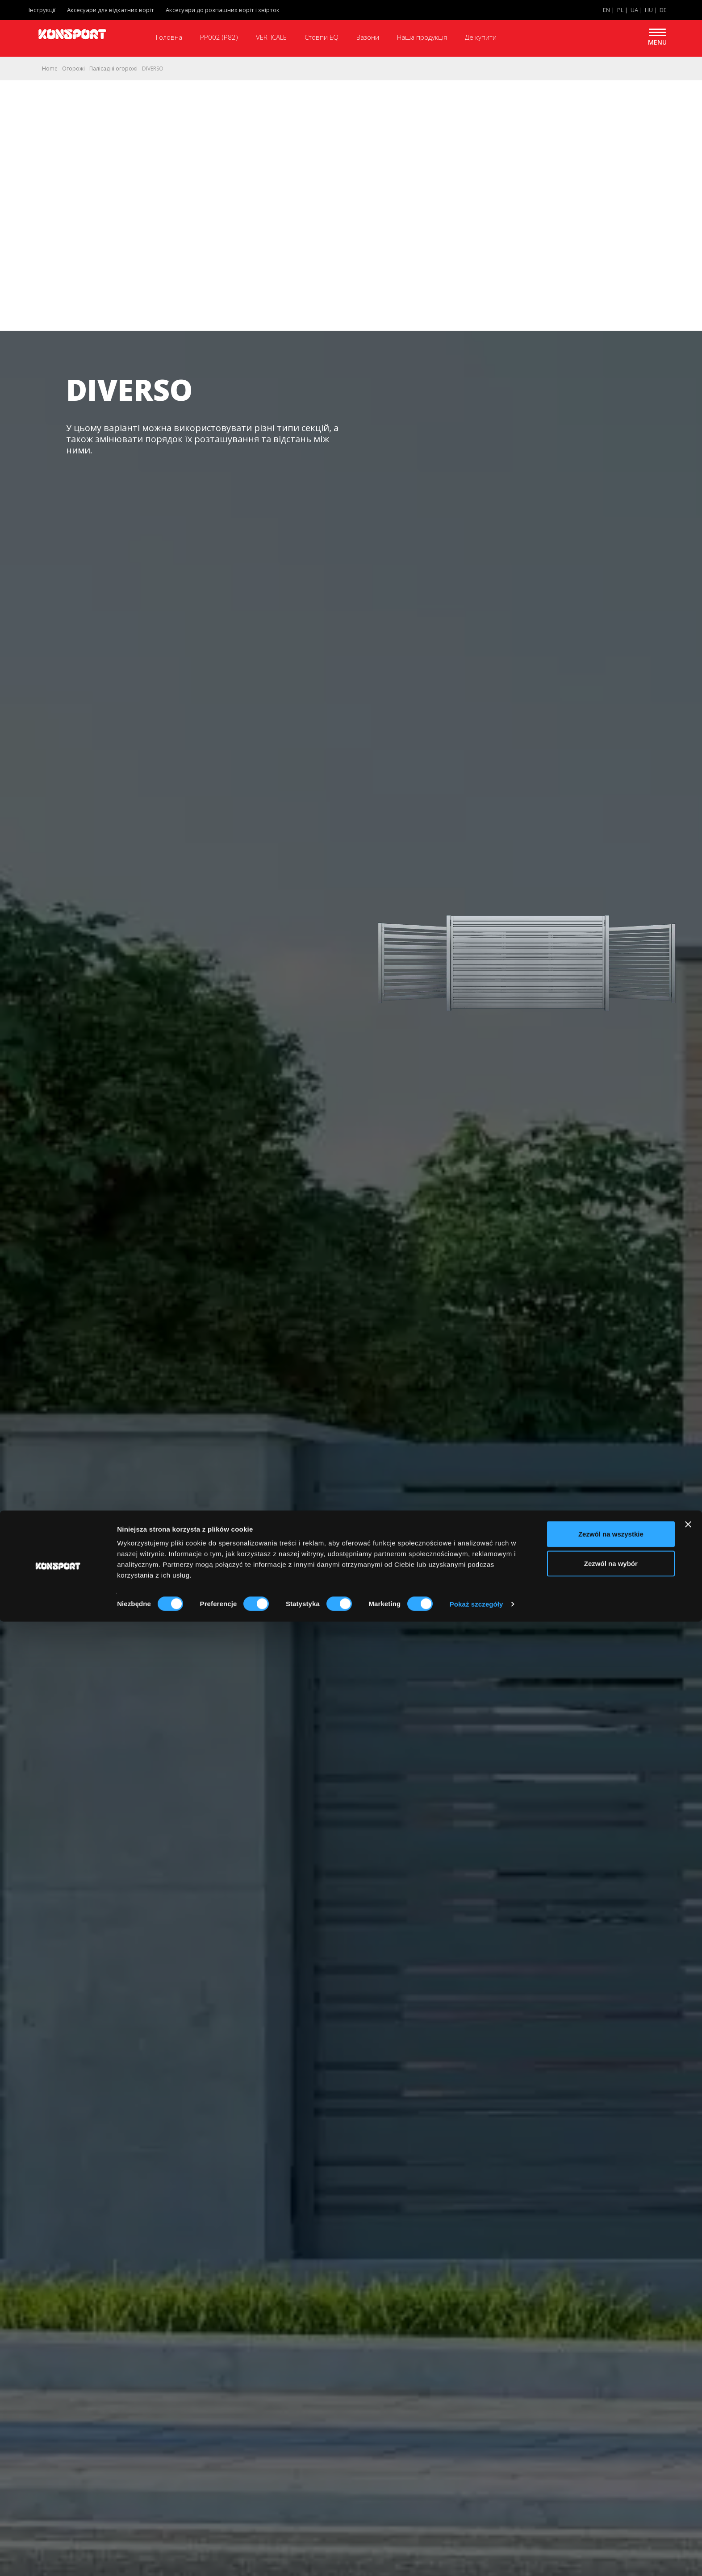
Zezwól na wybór (611, 2518)
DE (663, 10)
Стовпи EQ (321, 37)
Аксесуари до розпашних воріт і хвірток (223, 10)
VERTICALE (271, 37)
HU (649, 10)
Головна (169, 37)
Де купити (481, 37)
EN (606, 10)
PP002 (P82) (219, 37)
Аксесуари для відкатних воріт (110, 10)
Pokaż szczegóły (476, 2558)
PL (620, 10)
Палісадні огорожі (113, 68)
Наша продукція (422, 37)
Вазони (367, 37)
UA (634, 10)
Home (50, 68)
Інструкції (42, 10)
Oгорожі (73, 68)
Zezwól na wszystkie (611, 2488)
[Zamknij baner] (688, 2479)
